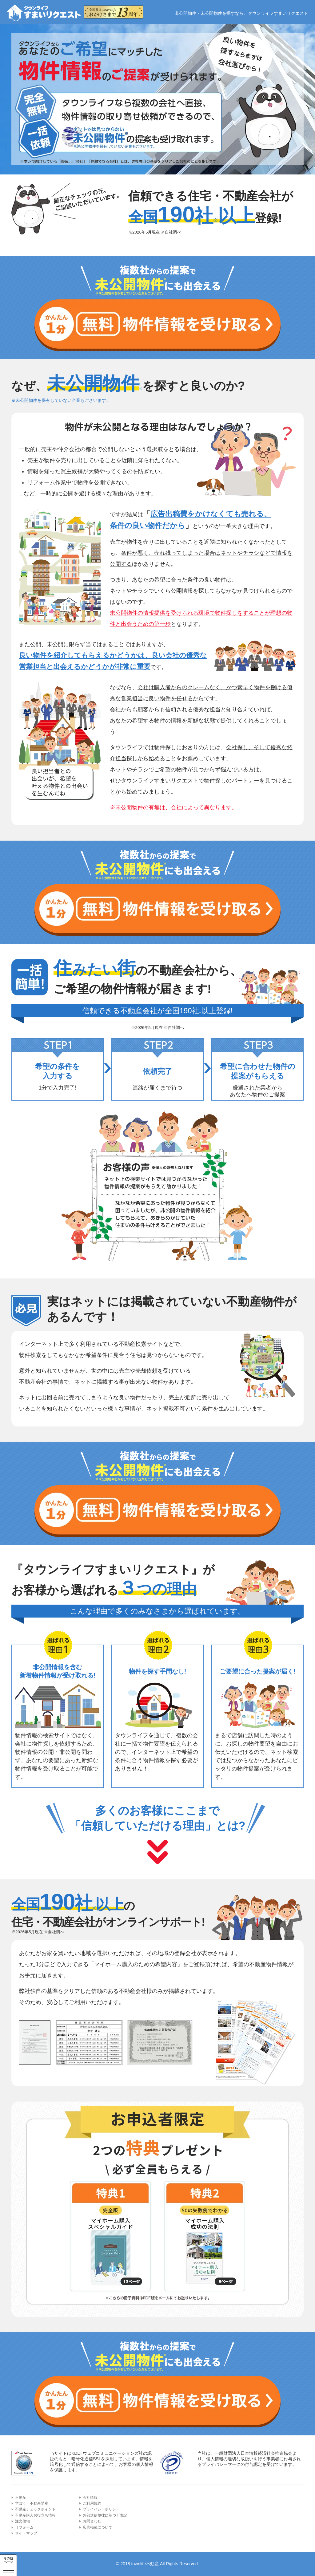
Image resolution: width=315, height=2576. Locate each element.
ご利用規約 (92, 2503)
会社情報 (90, 2497)
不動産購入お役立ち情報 (35, 2515)
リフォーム (24, 2527)
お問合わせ (92, 2521)
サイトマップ (26, 2533)
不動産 (20, 2497)
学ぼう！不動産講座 (31, 2503)
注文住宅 (22, 2521)
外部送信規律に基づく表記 (105, 2515)
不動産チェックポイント (35, 2509)
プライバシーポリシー (101, 2509)
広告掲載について (97, 2527)
